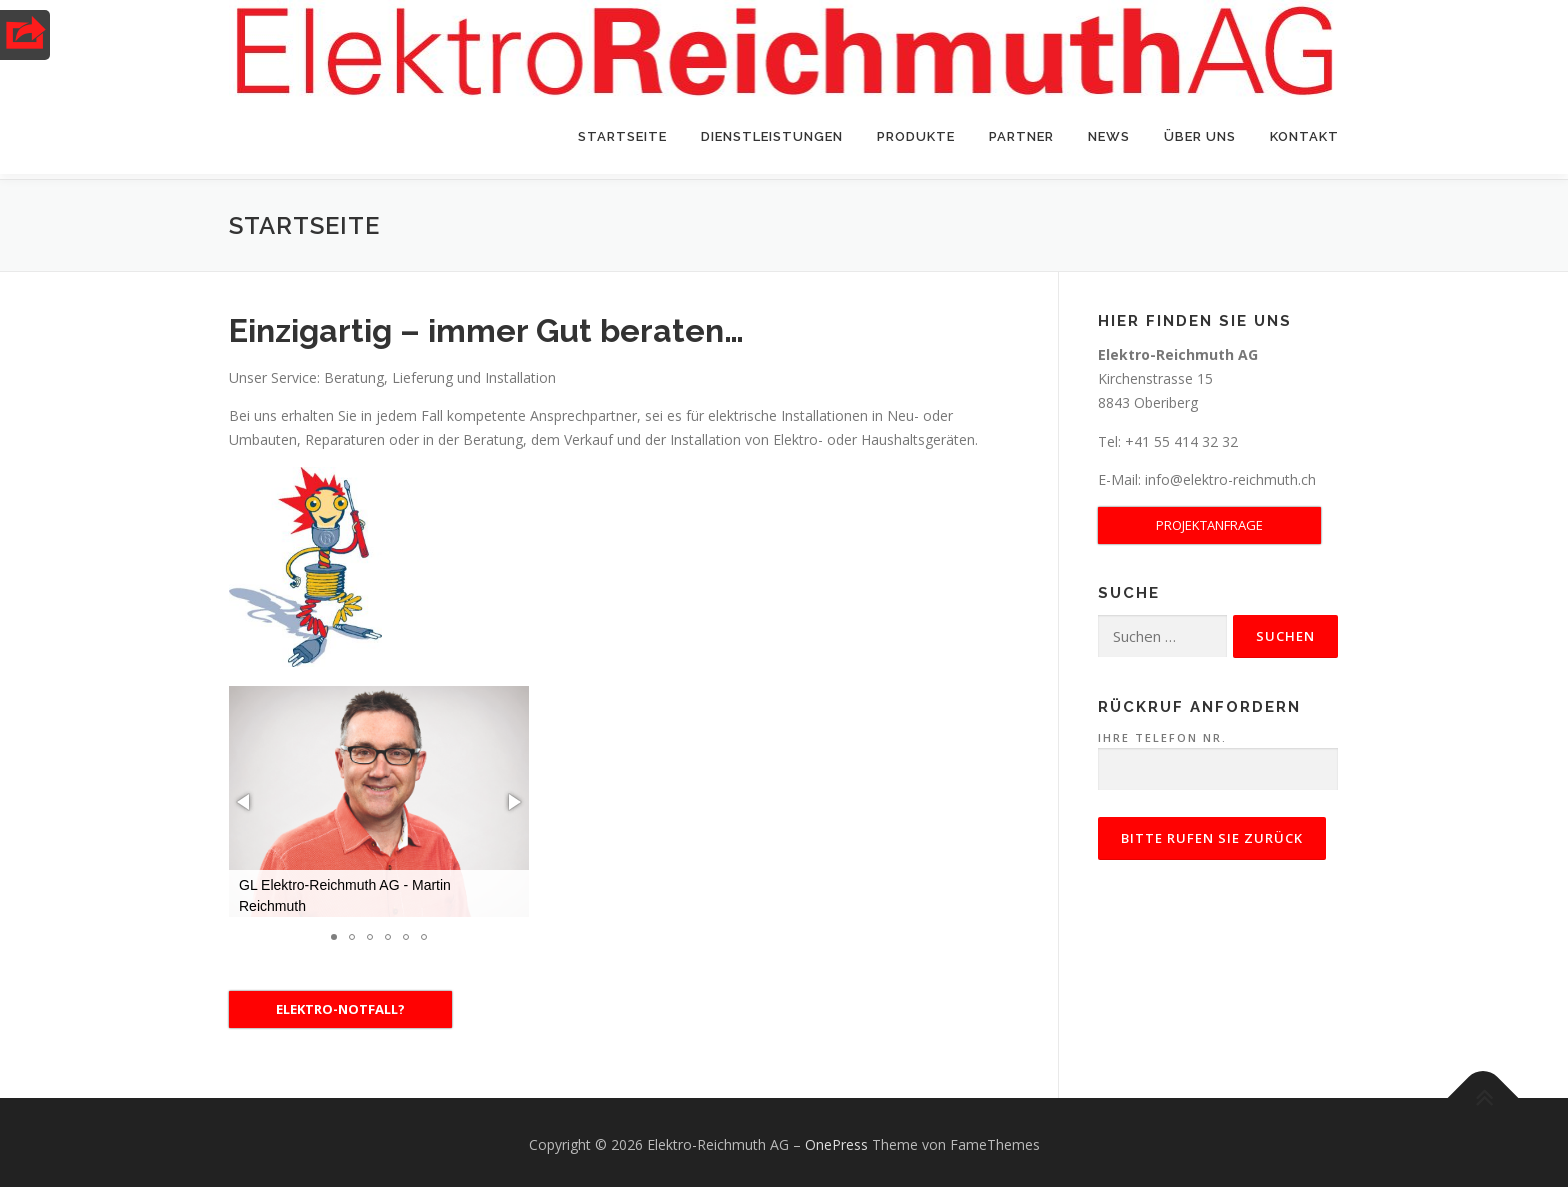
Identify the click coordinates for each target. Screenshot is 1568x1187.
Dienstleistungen (772, 136)
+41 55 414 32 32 (1179, 435)
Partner (1021, 136)
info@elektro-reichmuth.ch (1230, 474)
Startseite (622, 136)
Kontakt (1304, 136)
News (1109, 136)
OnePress (836, 1139)
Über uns (1200, 136)
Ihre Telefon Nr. (1218, 749)
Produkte (916, 136)
